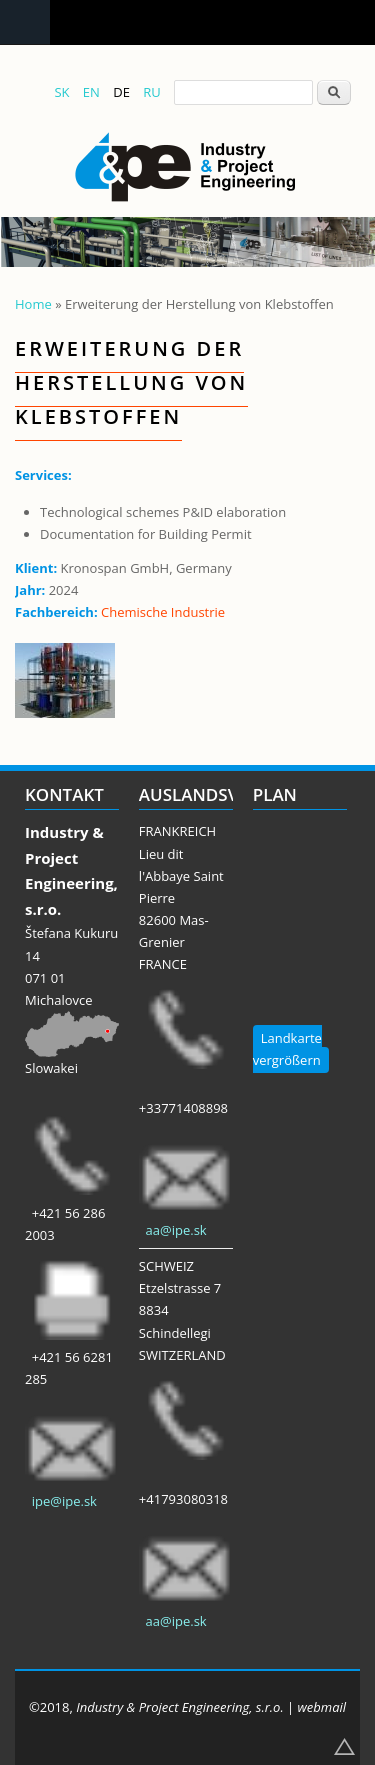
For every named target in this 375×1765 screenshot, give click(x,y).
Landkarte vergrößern (287, 1049)
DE (121, 92)
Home (33, 304)
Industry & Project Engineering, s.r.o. (179, 1707)
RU (152, 92)
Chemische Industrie (163, 612)
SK (61, 92)
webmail (322, 1707)
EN (91, 92)
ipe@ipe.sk (64, 1501)
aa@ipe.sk (176, 1230)
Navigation (25, 22)
